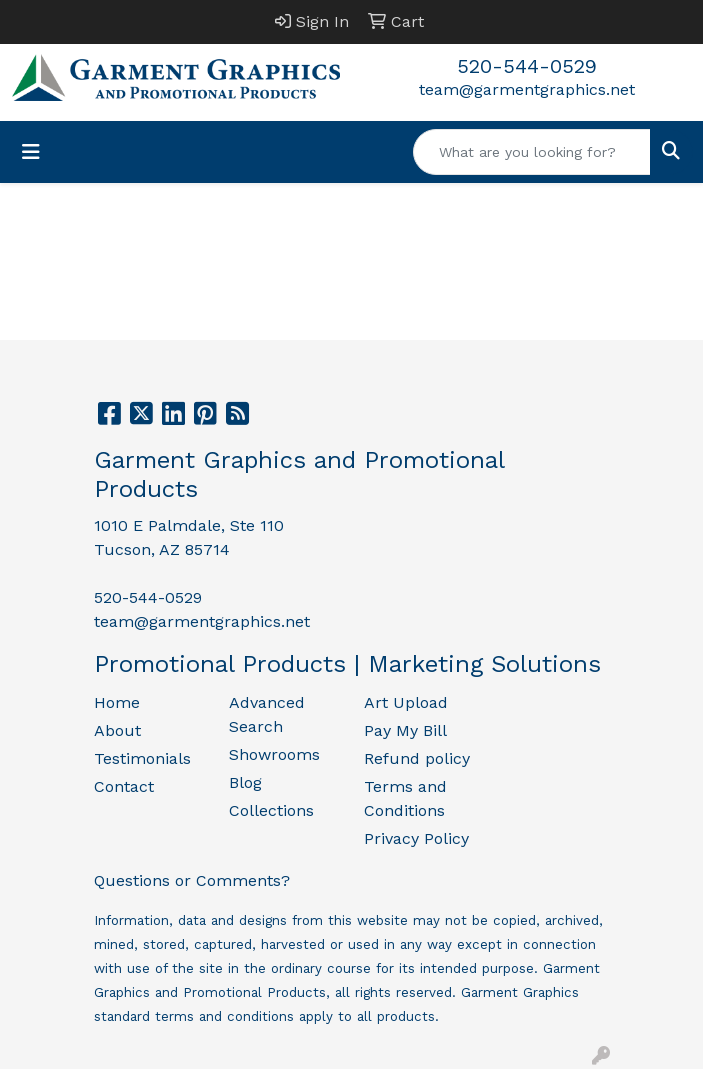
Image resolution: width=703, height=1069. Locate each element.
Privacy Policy (416, 838)
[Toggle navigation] (31, 152)
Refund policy (417, 758)
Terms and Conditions (405, 798)
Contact (124, 786)
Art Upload (406, 702)
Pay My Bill (405, 730)
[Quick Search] (532, 152)
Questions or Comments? (192, 880)
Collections (271, 810)
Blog (245, 782)
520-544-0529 (527, 66)
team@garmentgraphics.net (527, 89)
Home (117, 702)
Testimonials (142, 758)
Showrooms (274, 754)
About (117, 730)
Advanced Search (267, 714)
